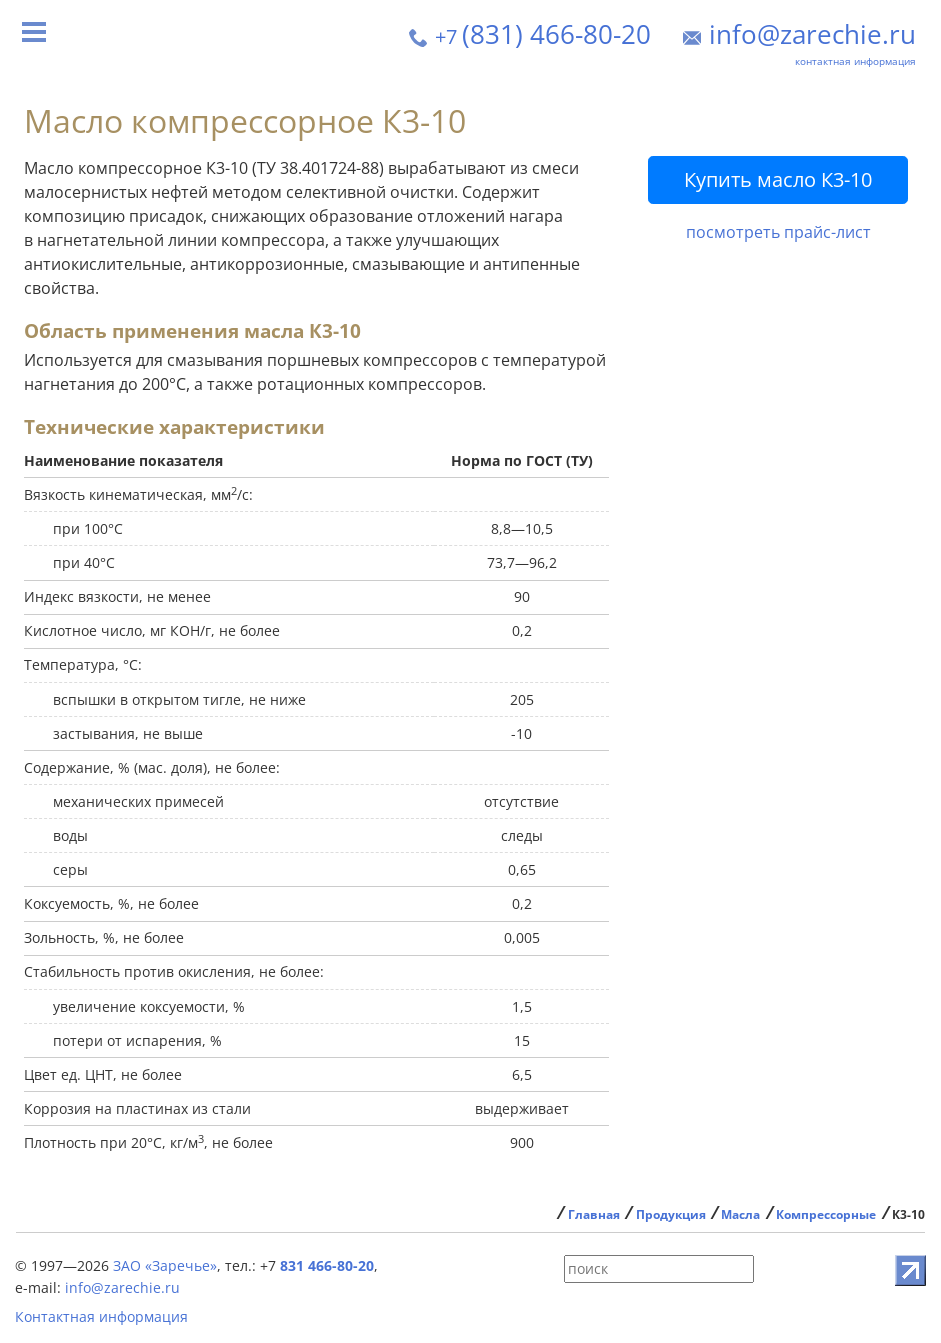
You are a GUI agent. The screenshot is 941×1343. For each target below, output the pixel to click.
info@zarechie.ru (812, 34)
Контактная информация (101, 1316)
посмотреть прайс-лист (778, 232)
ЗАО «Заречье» (165, 1265)
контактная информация (855, 61)
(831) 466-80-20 (543, 34)
